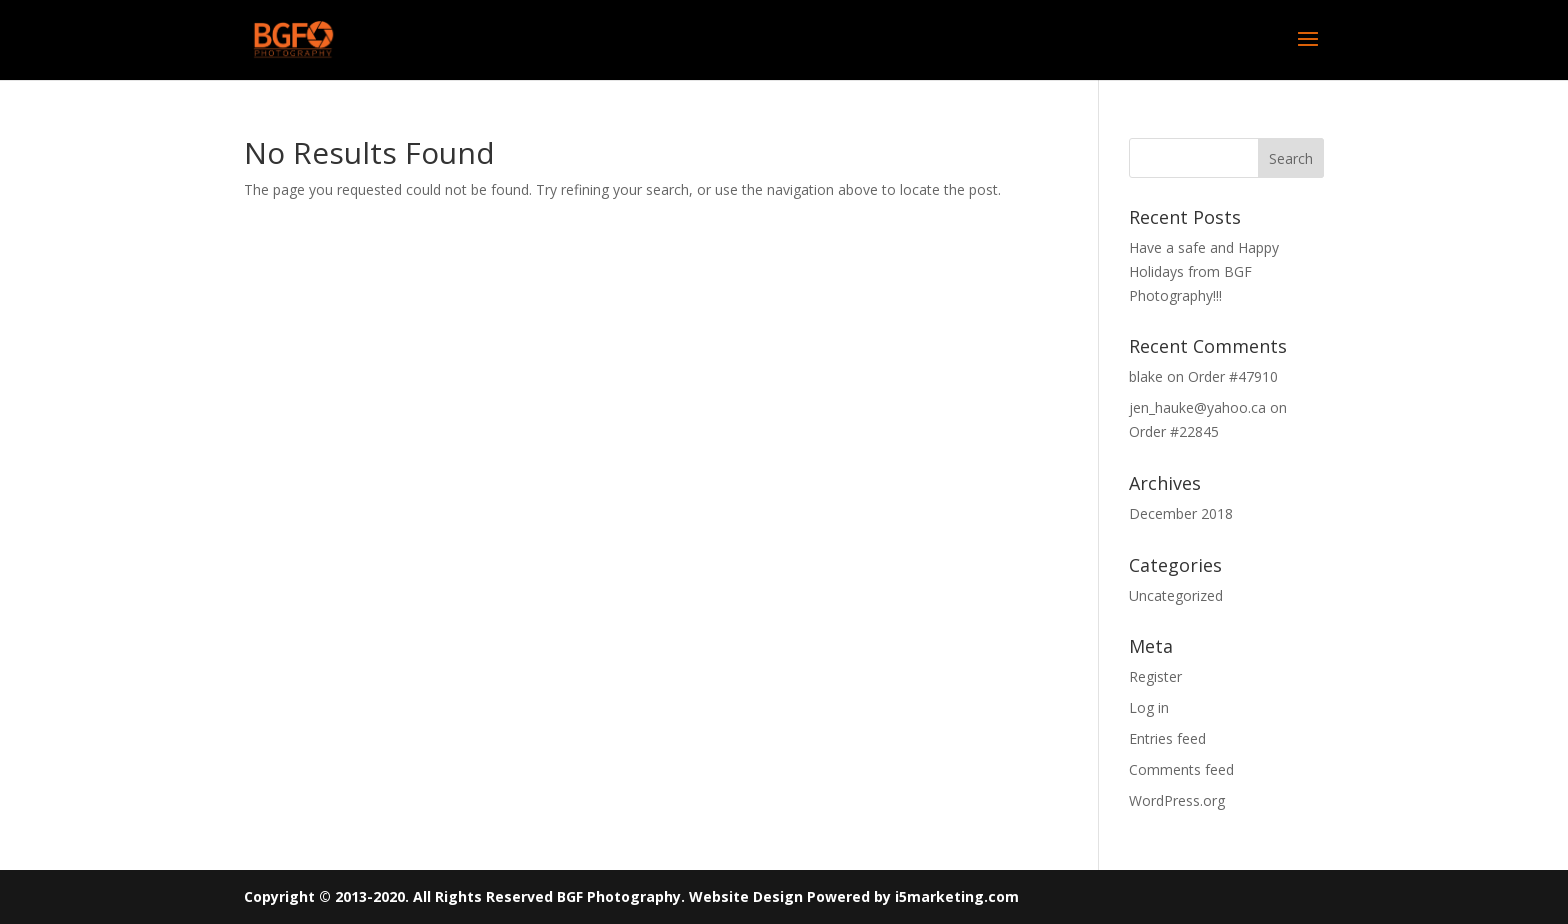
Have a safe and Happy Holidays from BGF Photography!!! (1204, 271)
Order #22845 (1174, 431)
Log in (1149, 707)
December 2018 (1181, 513)
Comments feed (1181, 769)
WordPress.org (1177, 800)
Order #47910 (1233, 376)
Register (1155, 676)
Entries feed (1167, 738)
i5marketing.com (957, 896)
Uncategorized (1176, 595)
